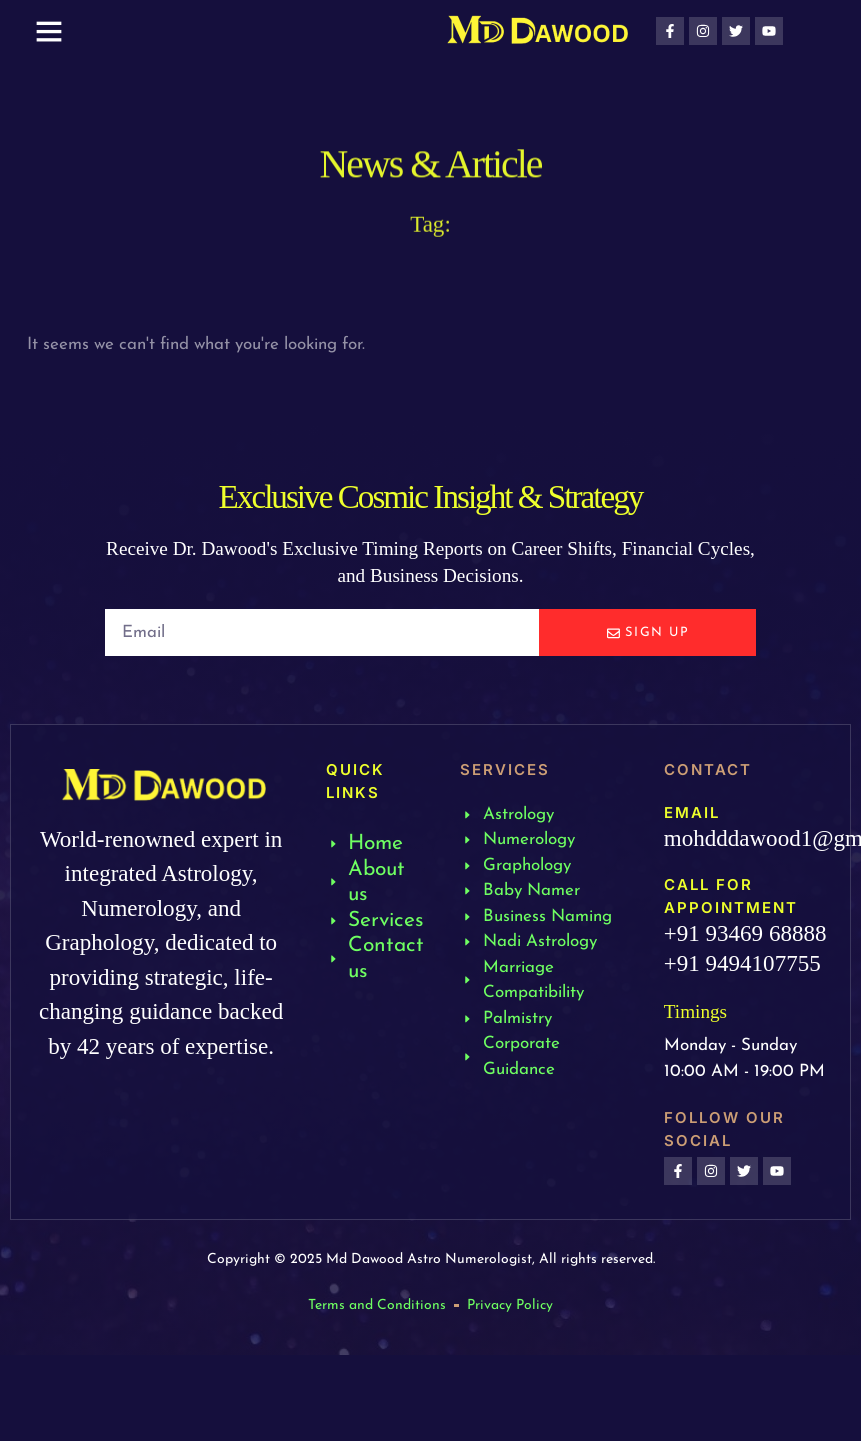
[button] (49, 31)
